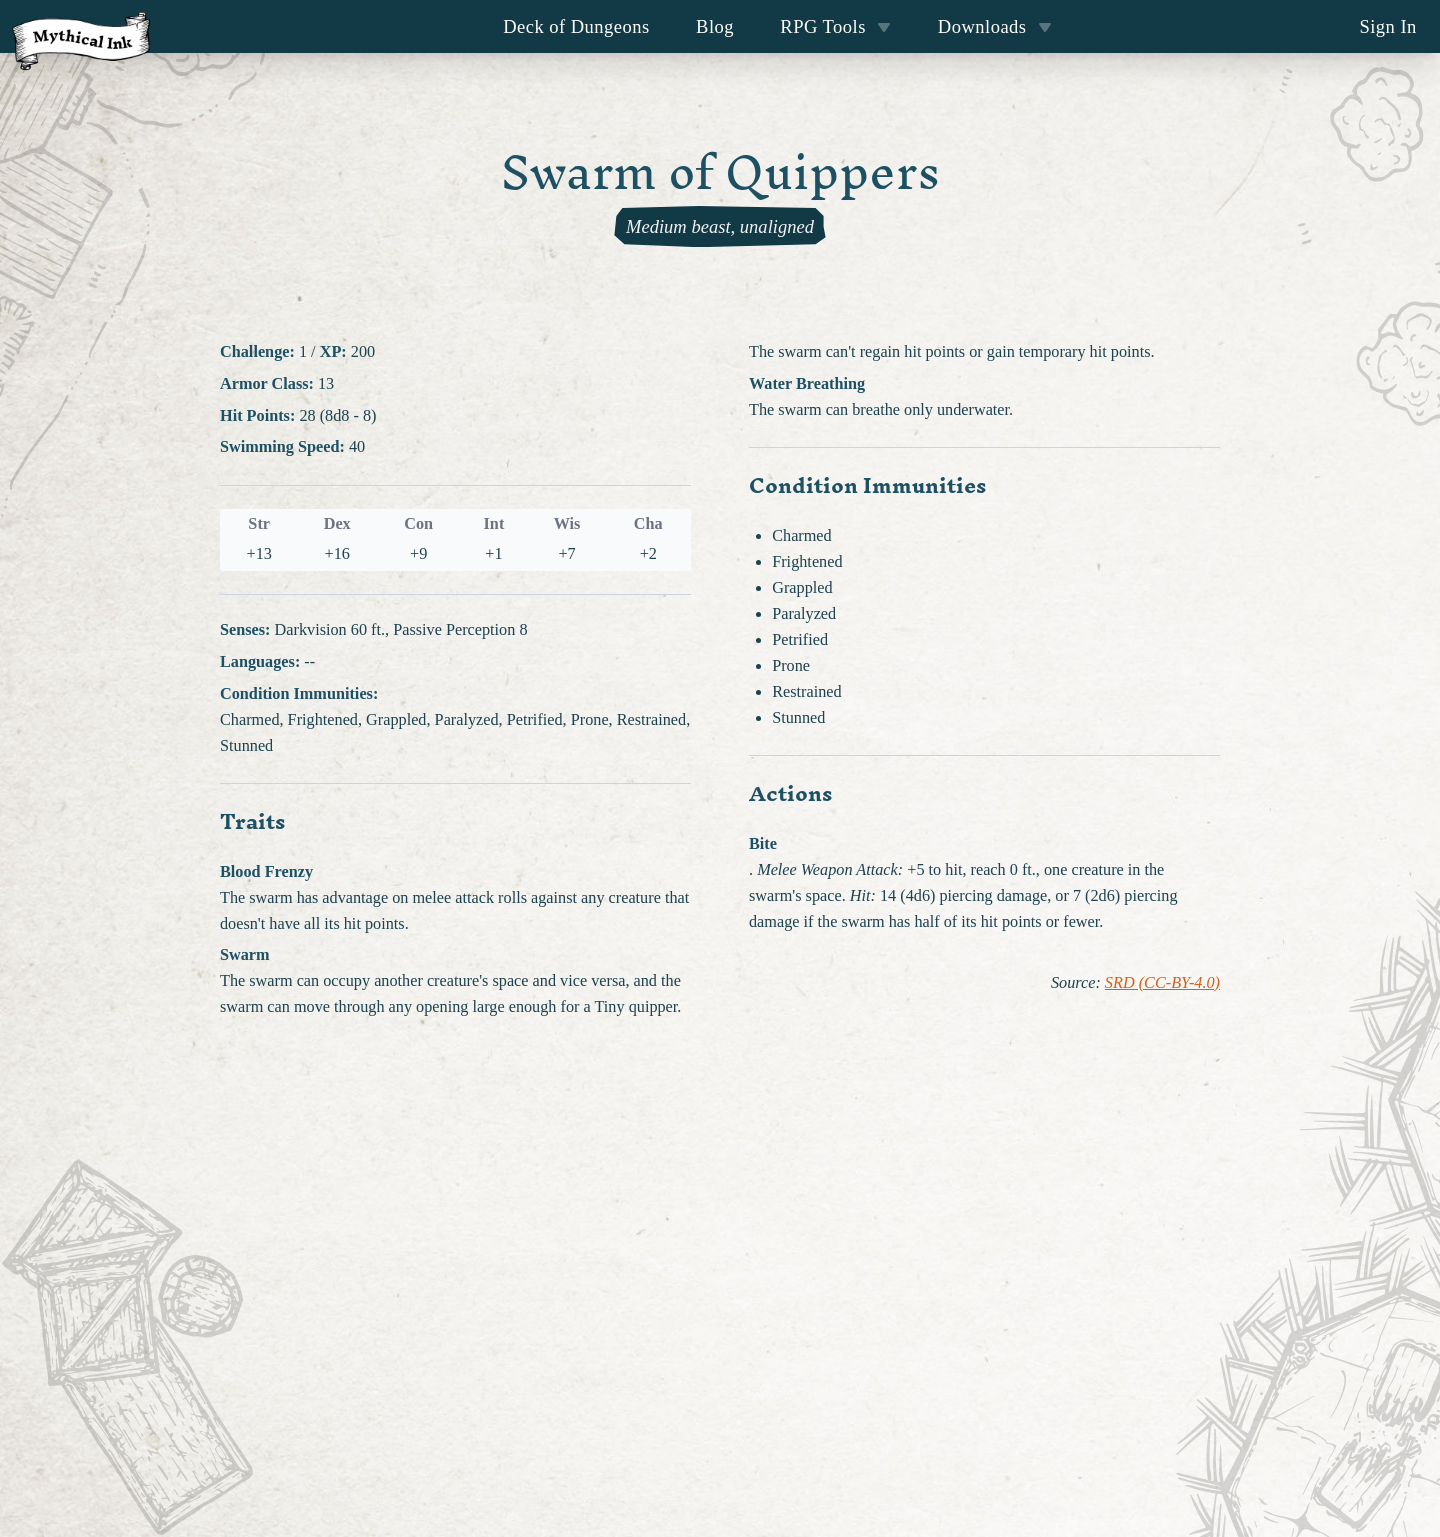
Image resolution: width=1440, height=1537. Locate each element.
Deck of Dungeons (576, 26)
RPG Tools (835, 26)
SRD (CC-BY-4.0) (1162, 983)
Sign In (1387, 26)
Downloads (995, 26)
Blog (715, 26)
